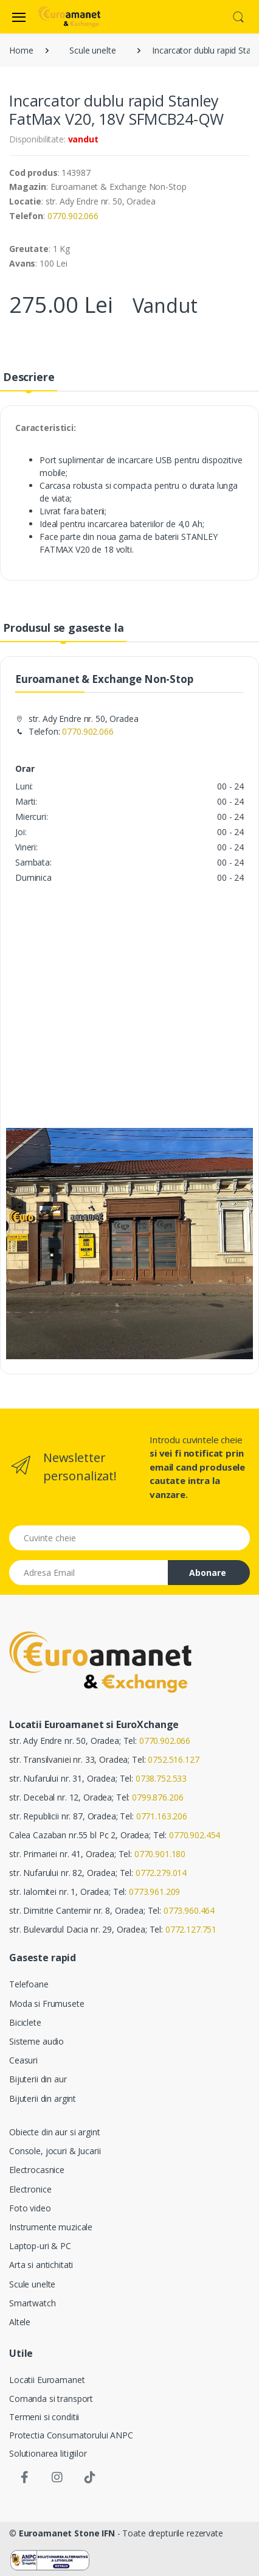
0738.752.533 (161, 1778)
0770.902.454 (194, 1835)
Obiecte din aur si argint (54, 2132)
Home (21, 50)
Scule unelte (92, 50)
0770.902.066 (72, 216)
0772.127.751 (190, 1929)
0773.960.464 (189, 1910)
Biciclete (25, 2022)
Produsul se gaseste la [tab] (63, 627)
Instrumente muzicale (50, 2227)
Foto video (30, 2208)
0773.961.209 (154, 1891)
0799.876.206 (157, 1797)
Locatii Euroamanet (47, 2379)
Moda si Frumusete (47, 2003)
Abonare (207, 1572)
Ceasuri (23, 2060)
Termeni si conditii (44, 2417)
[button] (238, 16)
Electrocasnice (36, 2169)
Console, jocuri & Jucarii (54, 2151)
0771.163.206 (161, 1816)
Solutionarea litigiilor (48, 2453)
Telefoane (29, 1984)
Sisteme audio (36, 2041)
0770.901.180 (159, 1854)
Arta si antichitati (41, 2264)
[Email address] (88, 1572)
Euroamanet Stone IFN (67, 2533)
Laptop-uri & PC (40, 2246)
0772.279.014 (161, 1872)
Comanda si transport (51, 2398)
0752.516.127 (173, 1759)
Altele (19, 2322)
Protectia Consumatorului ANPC (71, 2435)
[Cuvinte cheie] (129, 1537)
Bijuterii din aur (38, 2079)
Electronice (30, 2189)
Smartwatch (32, 2303)
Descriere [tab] (29, 376)
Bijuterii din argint (42, 2098)
